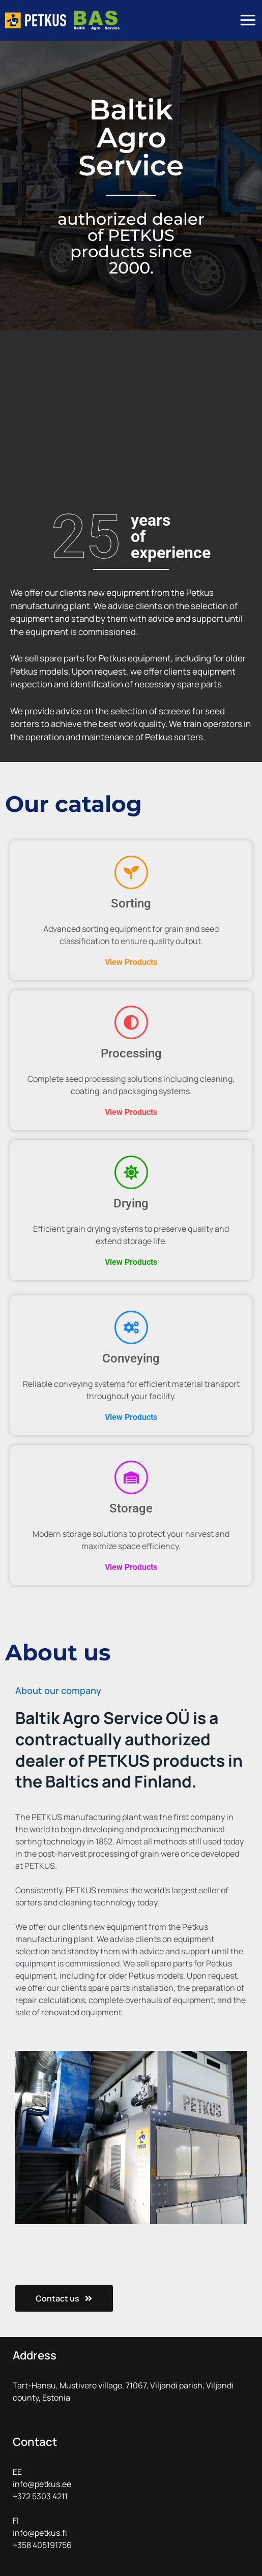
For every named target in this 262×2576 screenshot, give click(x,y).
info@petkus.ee (42, 2484)
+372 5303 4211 (40, 2496)
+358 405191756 (42, 2545)
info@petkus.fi (40, 2532)
